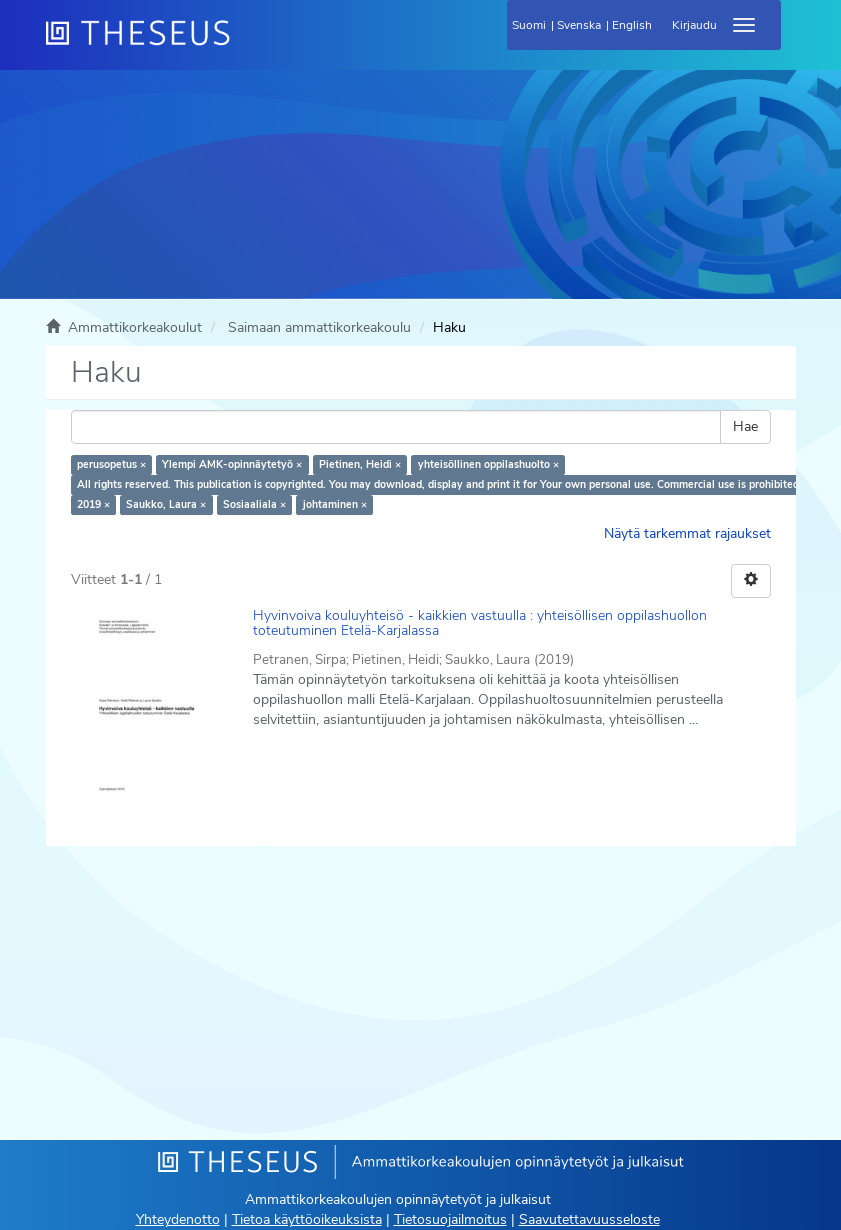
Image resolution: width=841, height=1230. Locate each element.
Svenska (579, 25)
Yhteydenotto (178, 1219)
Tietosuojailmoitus (450, 1219)
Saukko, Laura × (166, 504)
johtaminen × (335, 504)
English (632, 25)
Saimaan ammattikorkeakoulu (319, 327)
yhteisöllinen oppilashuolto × (488, 464)
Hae (745, 426)
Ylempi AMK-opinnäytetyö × (232, 464)
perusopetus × (111, 464)
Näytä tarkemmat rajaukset (687, 533)
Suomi (529, 25)
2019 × (93, 504)
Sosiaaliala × (254, 504)
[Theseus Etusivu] (246, 45)
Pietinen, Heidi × (360, 464)
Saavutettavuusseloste (589, 1219)
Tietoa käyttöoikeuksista (307, 1219)
